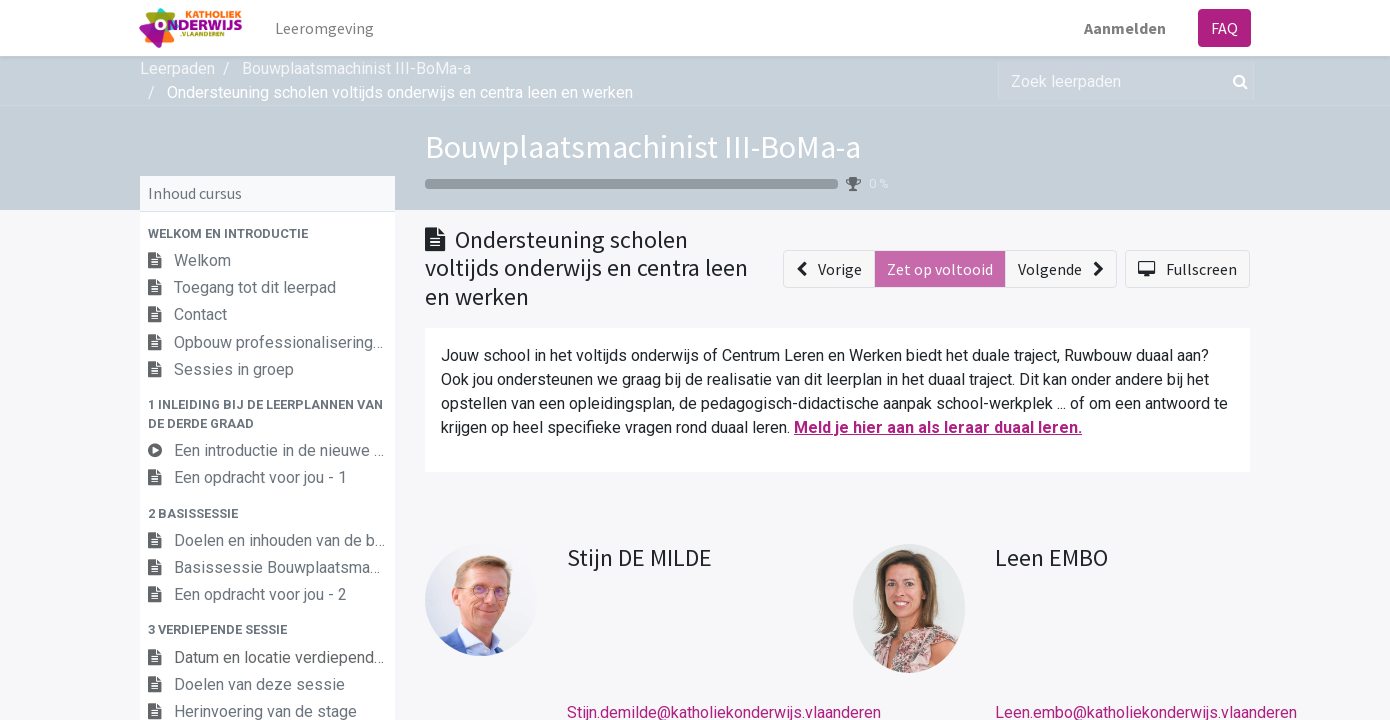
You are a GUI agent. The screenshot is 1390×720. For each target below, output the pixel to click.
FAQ (1223, 28)
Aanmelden (1124, 28)
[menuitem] (326, 28)
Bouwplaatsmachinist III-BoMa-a (643, 147)
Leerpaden (177, 68)
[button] (267, 233)
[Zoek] (1236, 81)
